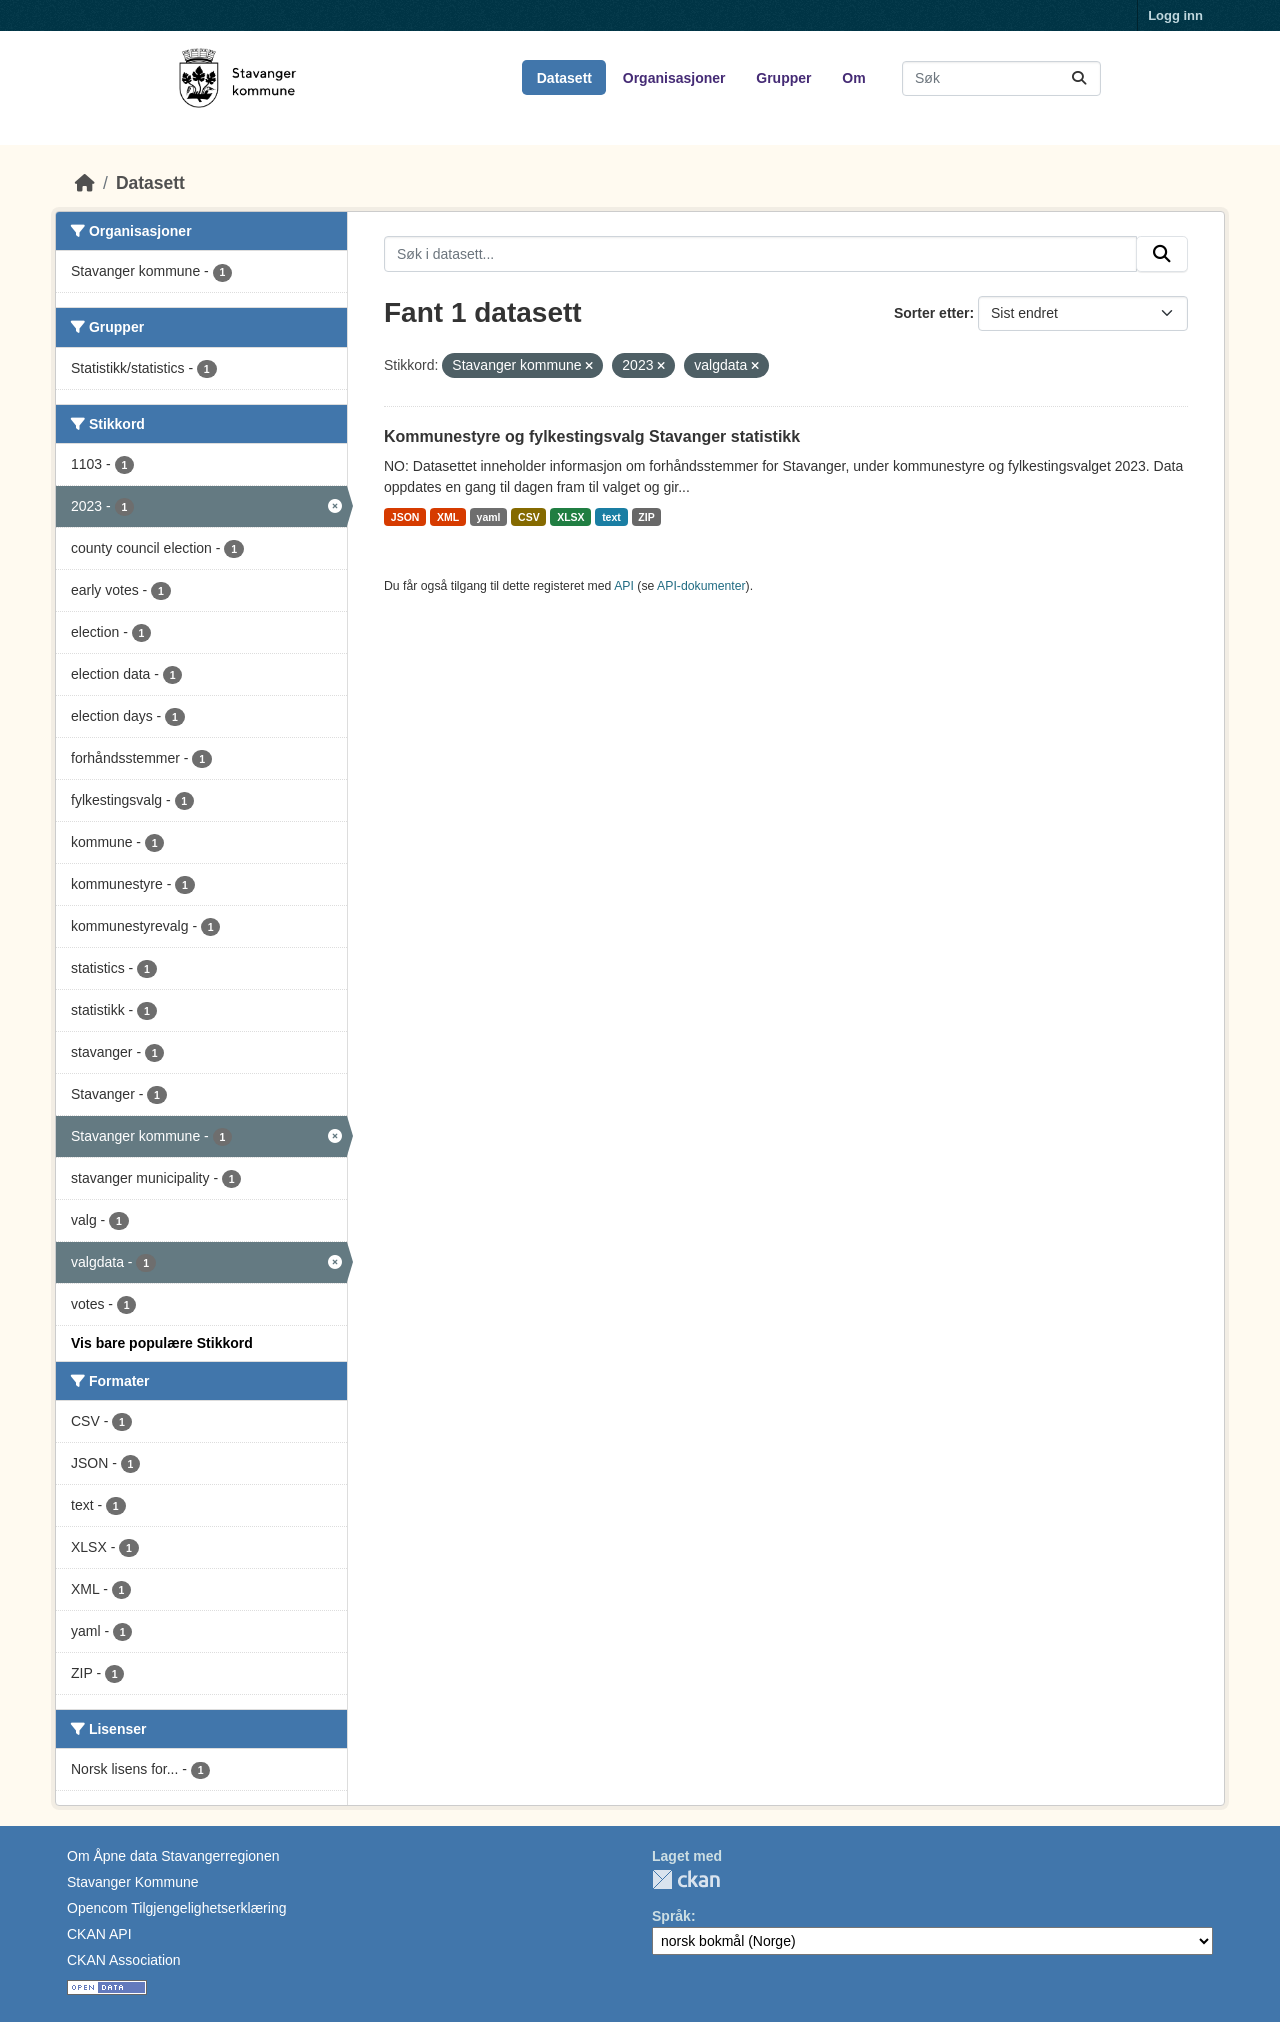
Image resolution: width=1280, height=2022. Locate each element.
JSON (405, 517)
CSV (529, 517)
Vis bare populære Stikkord (162, 1343)
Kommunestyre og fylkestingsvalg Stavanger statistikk (592, 436)
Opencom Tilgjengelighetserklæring (176, 1908)
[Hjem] (85, 183)
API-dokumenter (701, 586)
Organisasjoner (674, 78)
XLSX (570, 517)
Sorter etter (931, 313)
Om (853, 78)
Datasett (564, 78)
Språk (671, 1916)
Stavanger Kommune (133, 1882)
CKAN (686, 1879)
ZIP (646, 517)
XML (448, 517)
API (624, 586)
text (611, 517)
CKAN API (99, 1934)
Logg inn (1175, 15)
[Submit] (1079, 78)
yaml (489, 517)
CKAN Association (124, 1960)
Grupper (783, 78)
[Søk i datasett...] (1001, 78)
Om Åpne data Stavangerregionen (173, 1856)
